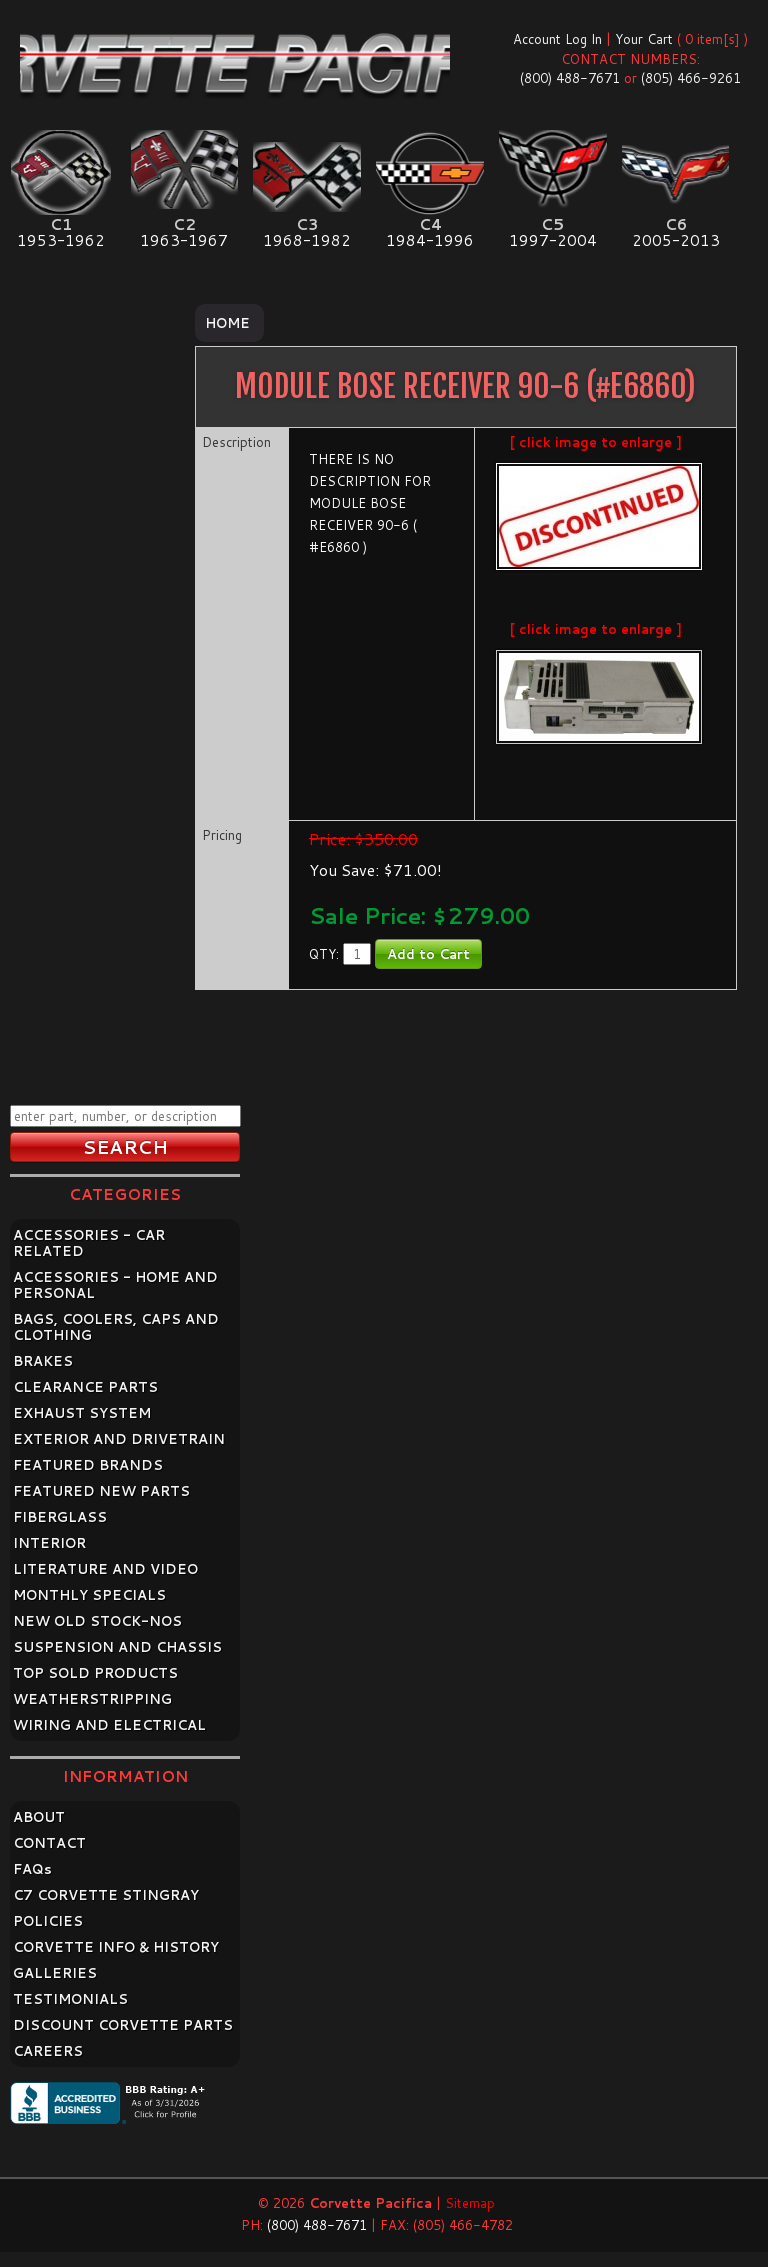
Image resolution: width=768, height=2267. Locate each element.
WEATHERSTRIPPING (92, 1699)
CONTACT (49, 1843)
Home (227, 323)
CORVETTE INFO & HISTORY (116, 1947)
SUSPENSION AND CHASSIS (117, 1647)
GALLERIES (55, 1973)
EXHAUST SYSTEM (82, 1413)
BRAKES (43, 1361)
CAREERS (48, 2051)
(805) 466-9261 (691, 78)
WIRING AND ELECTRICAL (109, 1725)
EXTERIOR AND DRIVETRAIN (119, 1439)
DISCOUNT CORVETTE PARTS (123, 2025)
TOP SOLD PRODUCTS (95, 1673)
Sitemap (470, 2203)
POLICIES (48, 1921)
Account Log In (557, 39)
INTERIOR (49, 1543)
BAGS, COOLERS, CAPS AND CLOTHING (116, 1327)
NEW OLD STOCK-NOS (97, 1621)
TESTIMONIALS (70, 1999)
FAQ (32, 1869)
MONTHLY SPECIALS (89, 1595)
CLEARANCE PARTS (85, 1387)
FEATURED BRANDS (88, 1465)
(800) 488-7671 (570, 78)
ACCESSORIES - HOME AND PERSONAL (115, 1285)
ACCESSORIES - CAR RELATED (89, 1243)
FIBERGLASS (60, 1517)
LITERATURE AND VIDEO (105, 1569)
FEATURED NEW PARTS (101, 1491)
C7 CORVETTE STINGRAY (106, 1895)
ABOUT (39, 1817)
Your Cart (644, 39)
